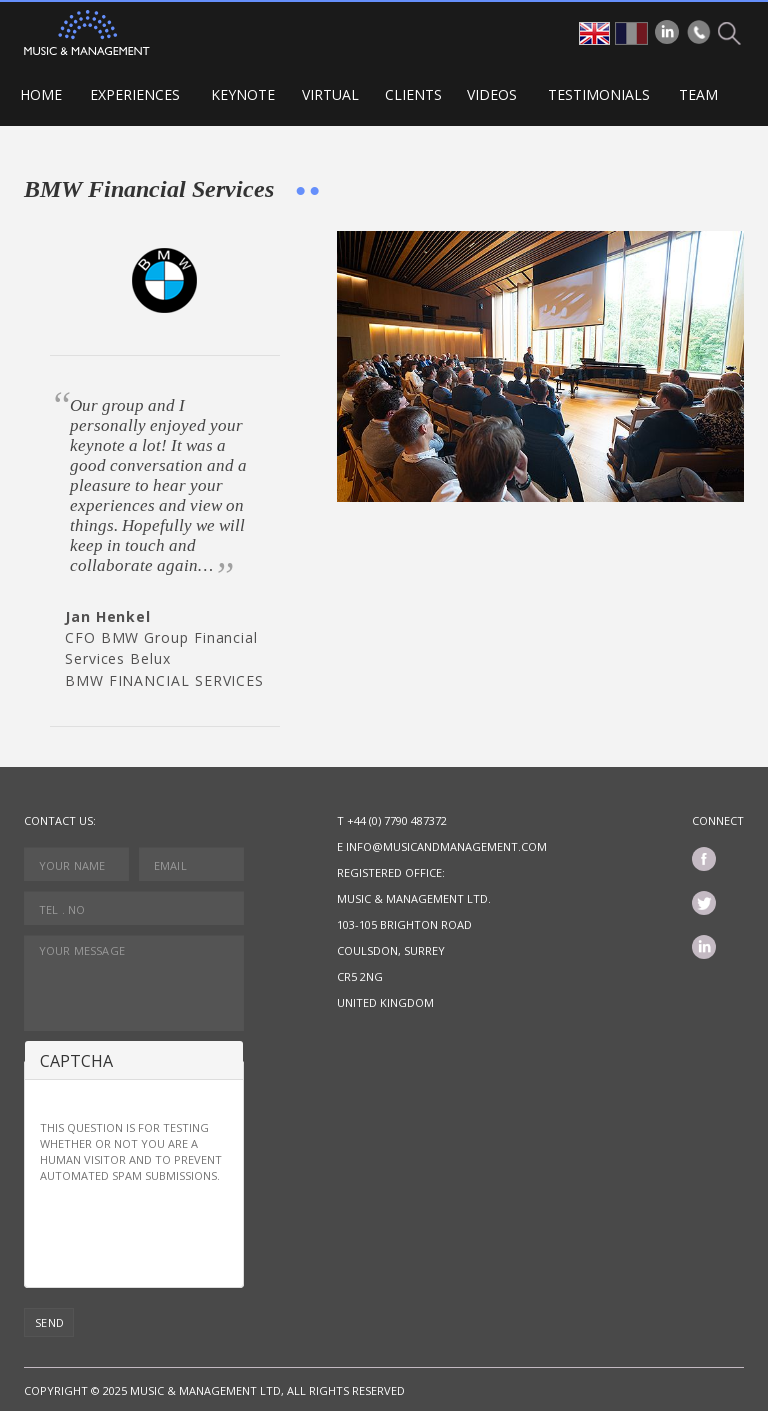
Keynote (243, 94)
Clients (413, 94)
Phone (699, 32)
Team (698, 94)
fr (631, 33)
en (594, 33)
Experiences (135, 94)
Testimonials (599, 94)
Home (41, 94)
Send (50, 1322)
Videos (492, 94)
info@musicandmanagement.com (446, 846)
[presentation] (192, 1233)
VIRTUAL (330, 94)
